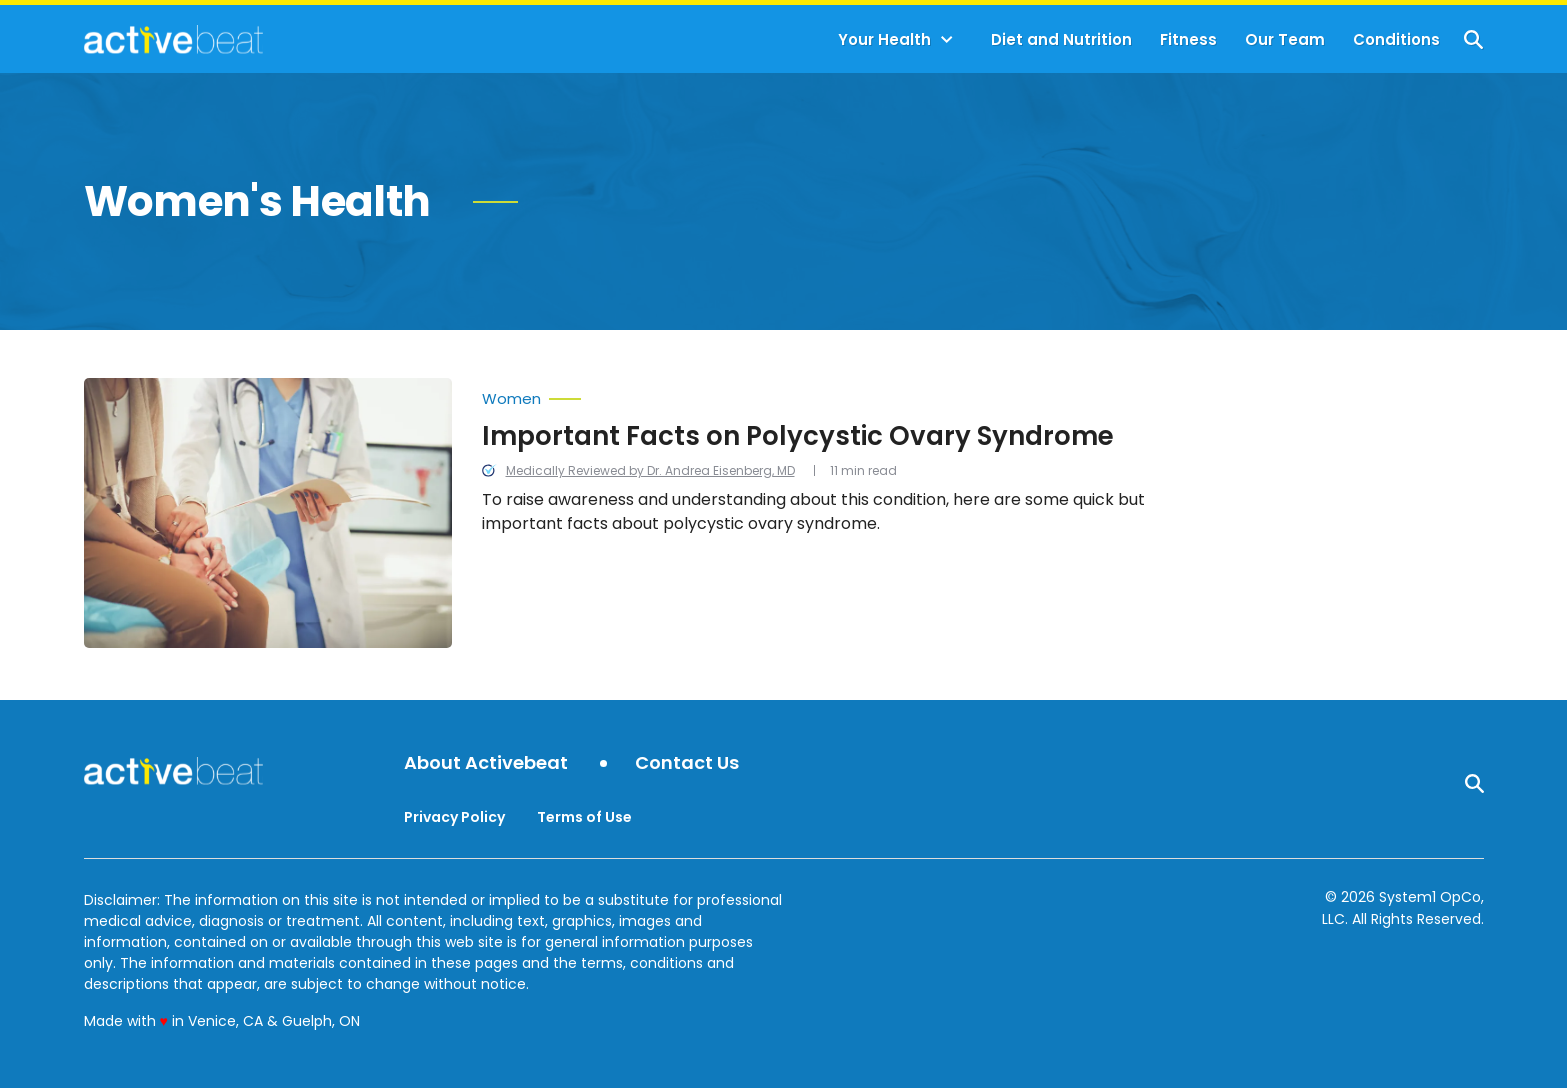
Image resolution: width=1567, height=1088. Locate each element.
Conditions (1396, 39)
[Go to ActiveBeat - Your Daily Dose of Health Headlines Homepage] (173, 39)
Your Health (884, 39)
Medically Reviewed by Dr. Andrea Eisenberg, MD (650, 470)
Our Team (1285, 39)
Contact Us (687, 763)
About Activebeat (486, 763)
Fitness (1188, 39)
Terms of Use (584, 817)
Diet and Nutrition (1061, 39)
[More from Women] (843, 394)
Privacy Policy (454, 817)
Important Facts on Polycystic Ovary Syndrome (798, 436)
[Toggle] (947, 40)
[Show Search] (1473, 39)
